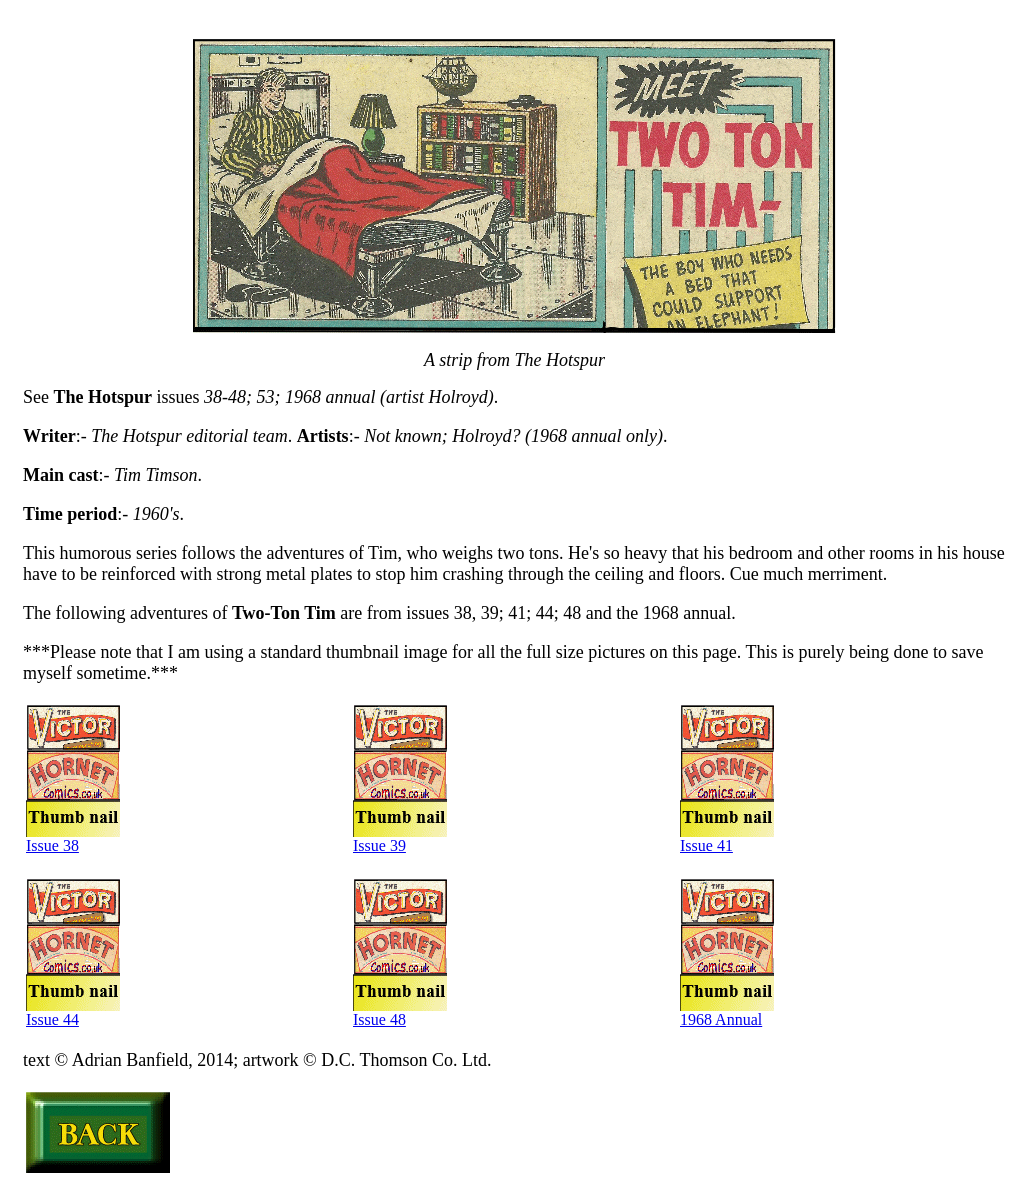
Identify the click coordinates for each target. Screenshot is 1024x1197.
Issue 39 (400, 841)
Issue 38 (73, 841)
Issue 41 (727, 841)
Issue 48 (400, 1015)
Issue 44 (73, 1015)
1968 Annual (727, 1015)
